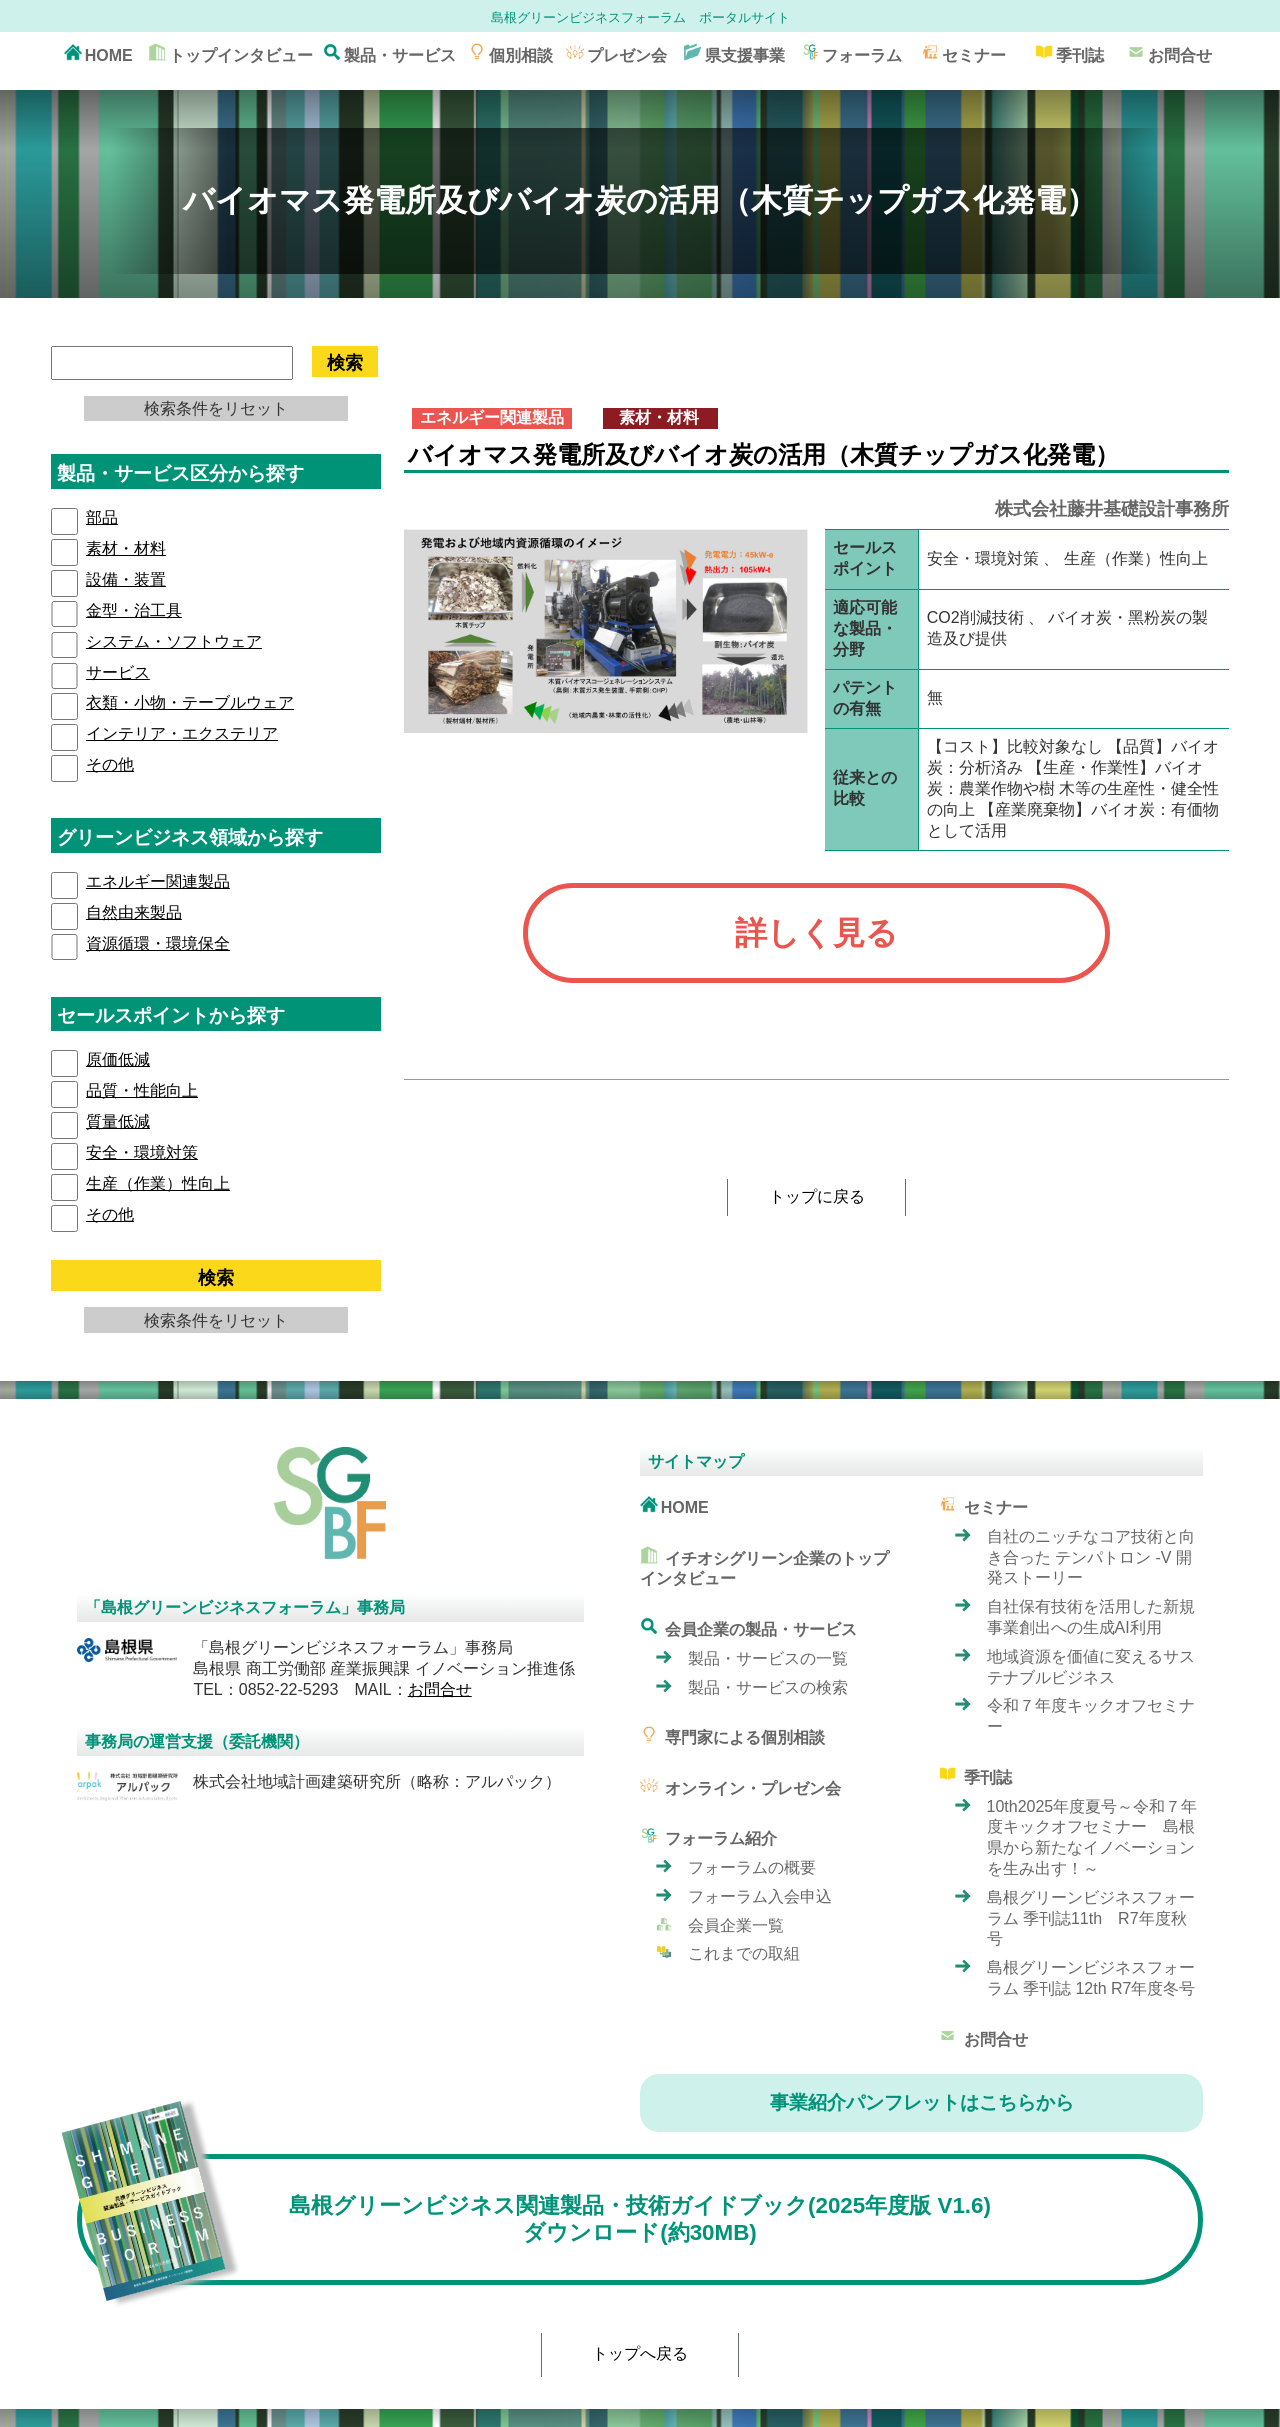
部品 (102, 517)
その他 (110, 764)
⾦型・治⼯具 (134, 610)
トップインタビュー (230, 53)
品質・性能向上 (142, 1090)
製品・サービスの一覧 (768, 1658)
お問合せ (1169, 53)
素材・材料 (126, 548)
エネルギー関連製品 (158, 881)
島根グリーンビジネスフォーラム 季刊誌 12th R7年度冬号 (1091, 1978)
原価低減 (118, 1059)
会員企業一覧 (736, 1925)
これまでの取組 (744, 1953)
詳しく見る (816, 933)
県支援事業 (734, 53)
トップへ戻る (640, 2353)
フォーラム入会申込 (760, 1896)
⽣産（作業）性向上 (158, 1183)
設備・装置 (126, 579)
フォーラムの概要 (752, 1867)
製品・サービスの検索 (768, 1687)
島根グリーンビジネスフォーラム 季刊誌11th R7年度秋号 (1091, 1918)
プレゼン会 (616, 53)
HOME (98, 53)
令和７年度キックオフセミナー (1091, 1716)
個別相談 (510, 53)
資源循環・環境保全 (158, 943)
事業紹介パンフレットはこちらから (922, 2102)
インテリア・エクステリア (182, 733)
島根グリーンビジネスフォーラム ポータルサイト (640, 18)
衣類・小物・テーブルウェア (190, 702)
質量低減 (118, 1121)
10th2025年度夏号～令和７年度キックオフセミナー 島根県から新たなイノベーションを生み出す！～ (1092, 1837)
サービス (118, 672)
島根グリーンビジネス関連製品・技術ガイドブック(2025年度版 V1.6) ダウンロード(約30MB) (534, 2219)
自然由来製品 (134, 912)
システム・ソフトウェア (174, 641)
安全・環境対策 (142, 1152)
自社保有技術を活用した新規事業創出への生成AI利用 (1091, 1617)
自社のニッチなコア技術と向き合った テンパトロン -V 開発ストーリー (1091, 1557)
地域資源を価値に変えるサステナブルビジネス (1091, 1667)
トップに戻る (817, 1196)
